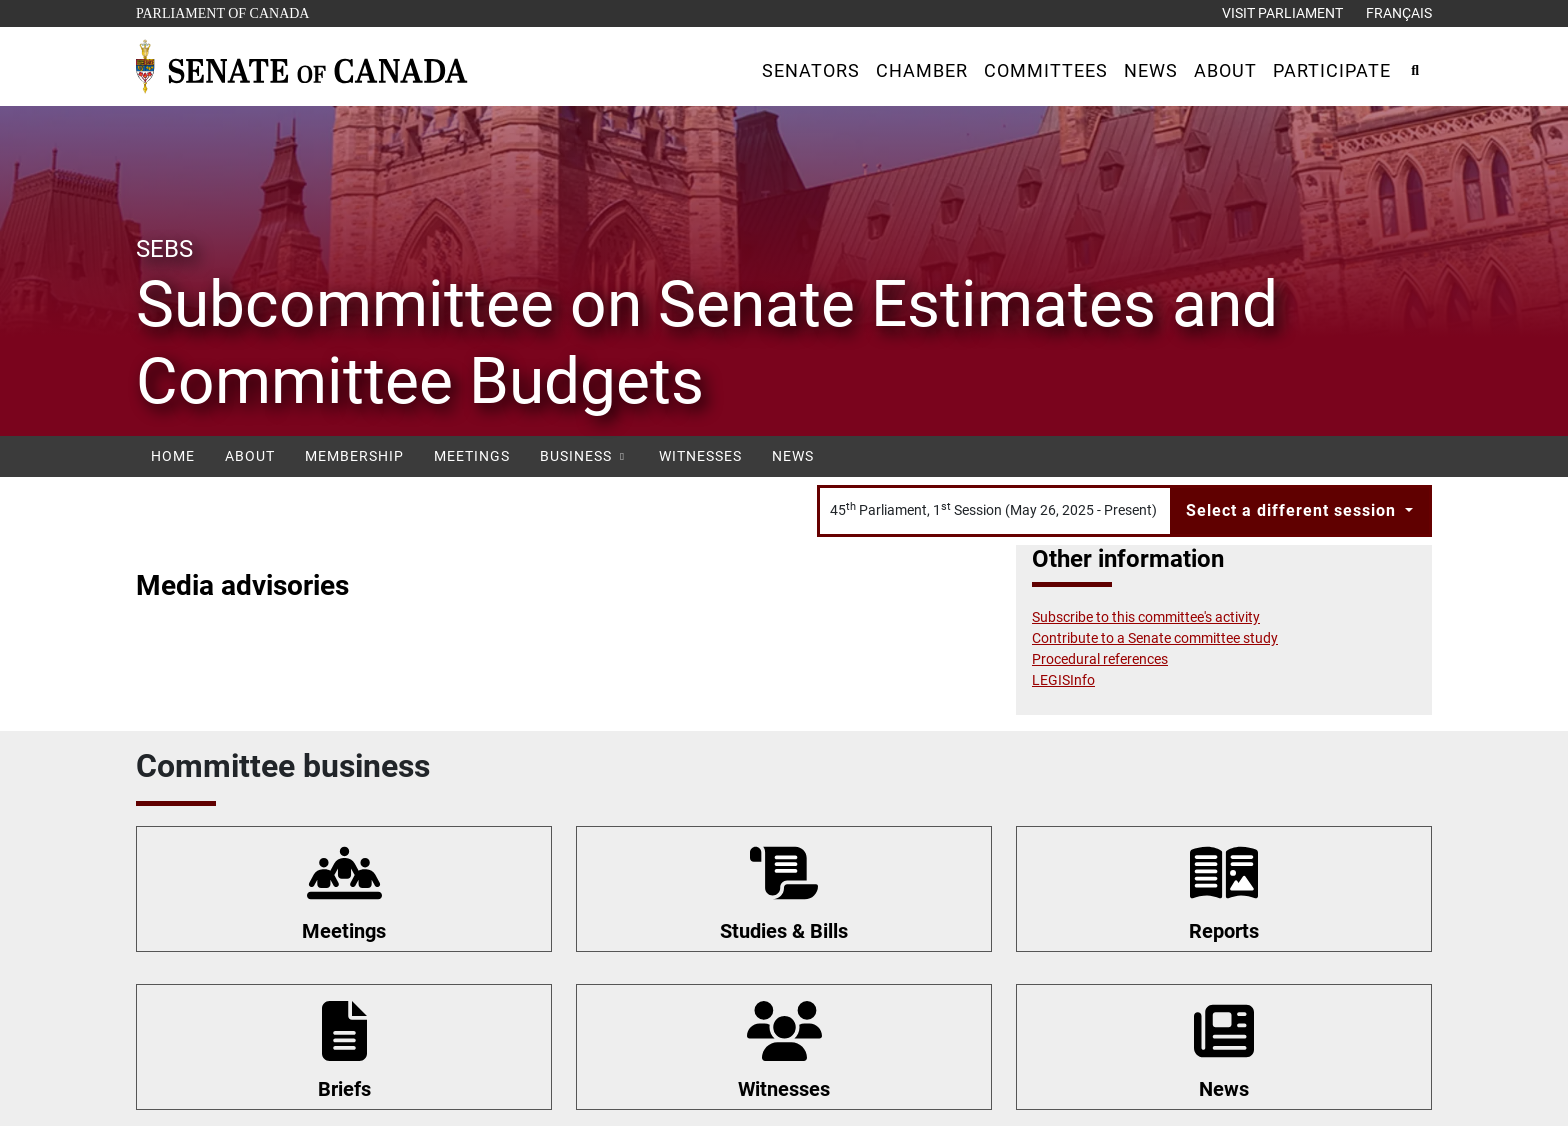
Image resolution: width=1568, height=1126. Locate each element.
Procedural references (1100, 659)
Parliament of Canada (222, 11)
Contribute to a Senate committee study (1155, 638)
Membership (354, 456)
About (250, 456)
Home (173, 456)
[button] (811, 70)
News (793, 456)
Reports (1224, 931)
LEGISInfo (1063, 680)
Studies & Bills (784, 931)
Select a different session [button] (1293, 510)
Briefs (344, 1089)
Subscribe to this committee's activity (1146, 617)
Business (584, 456)
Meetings (472, 456)
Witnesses (700, 456)
